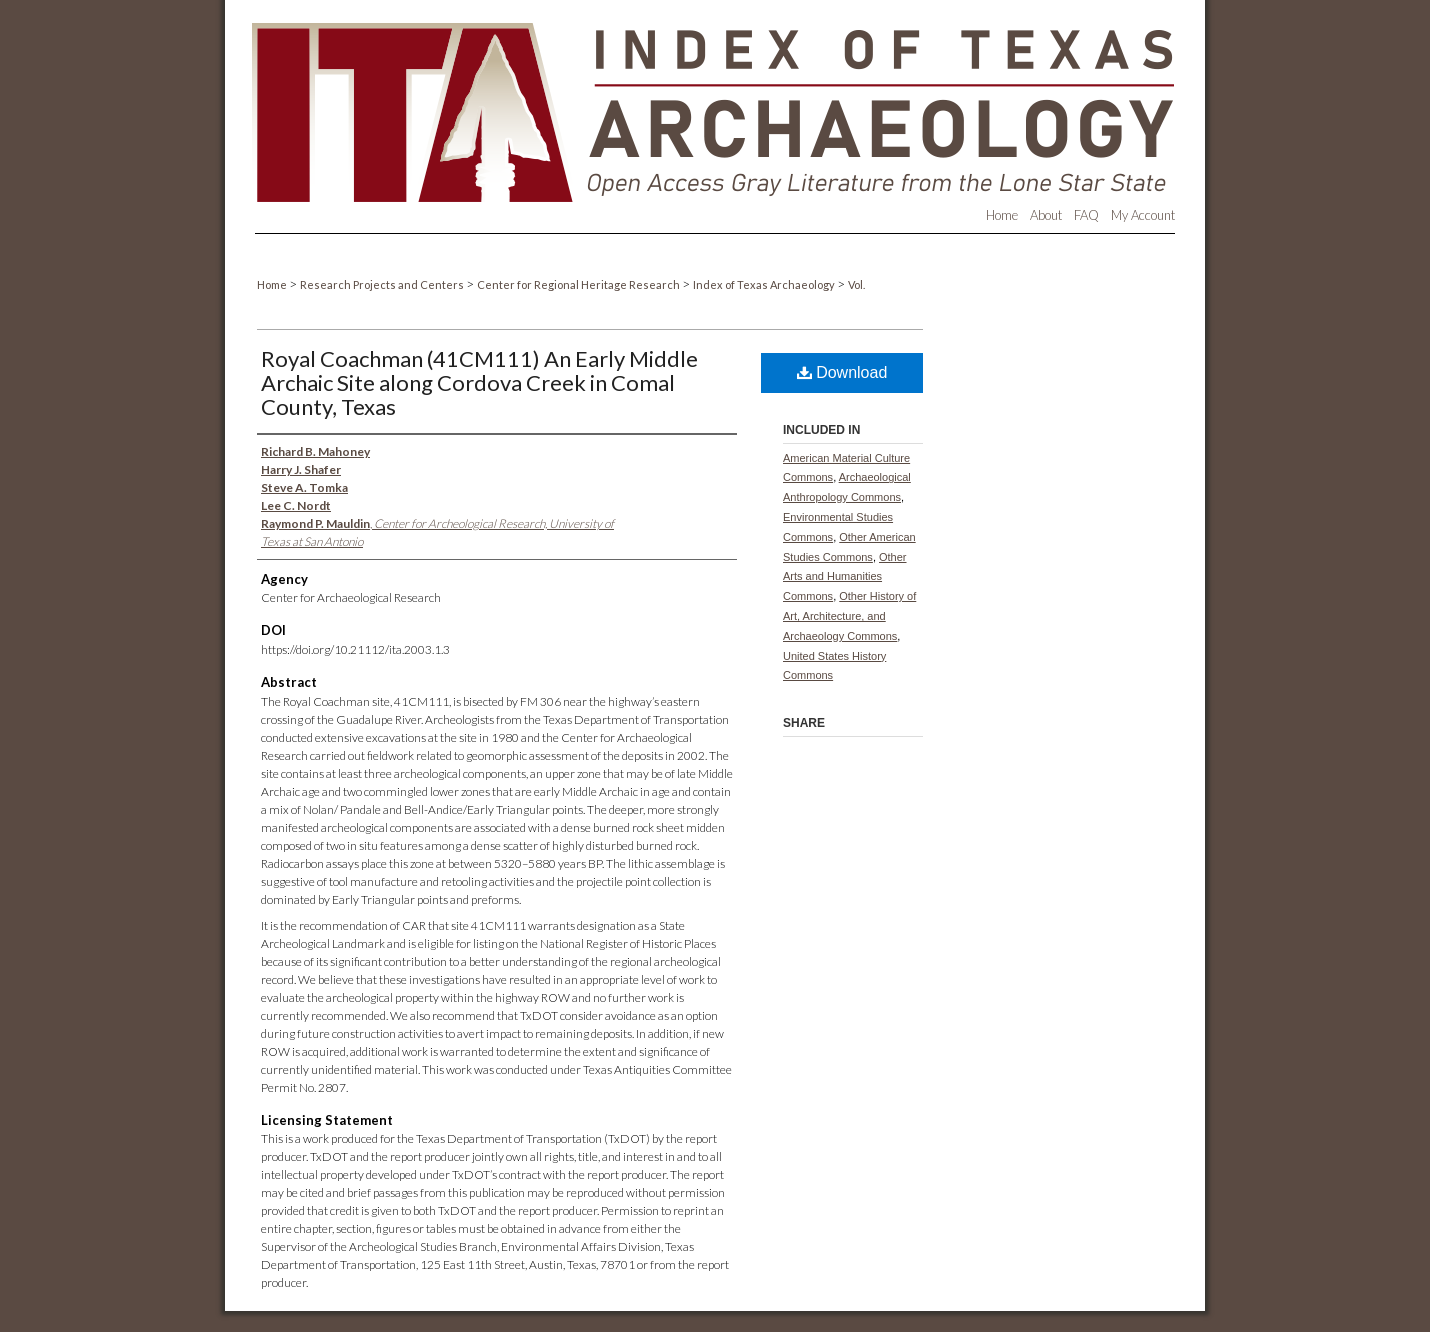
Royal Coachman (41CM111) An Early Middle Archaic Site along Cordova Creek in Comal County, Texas (479, 382)
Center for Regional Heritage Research (579, 284)
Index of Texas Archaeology (765, 284)
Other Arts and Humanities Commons (845, 577)
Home (273, 284)
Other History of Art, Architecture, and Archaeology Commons (849, 616)
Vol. (856, 284)
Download (842, 372)
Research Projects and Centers (383, 284)
